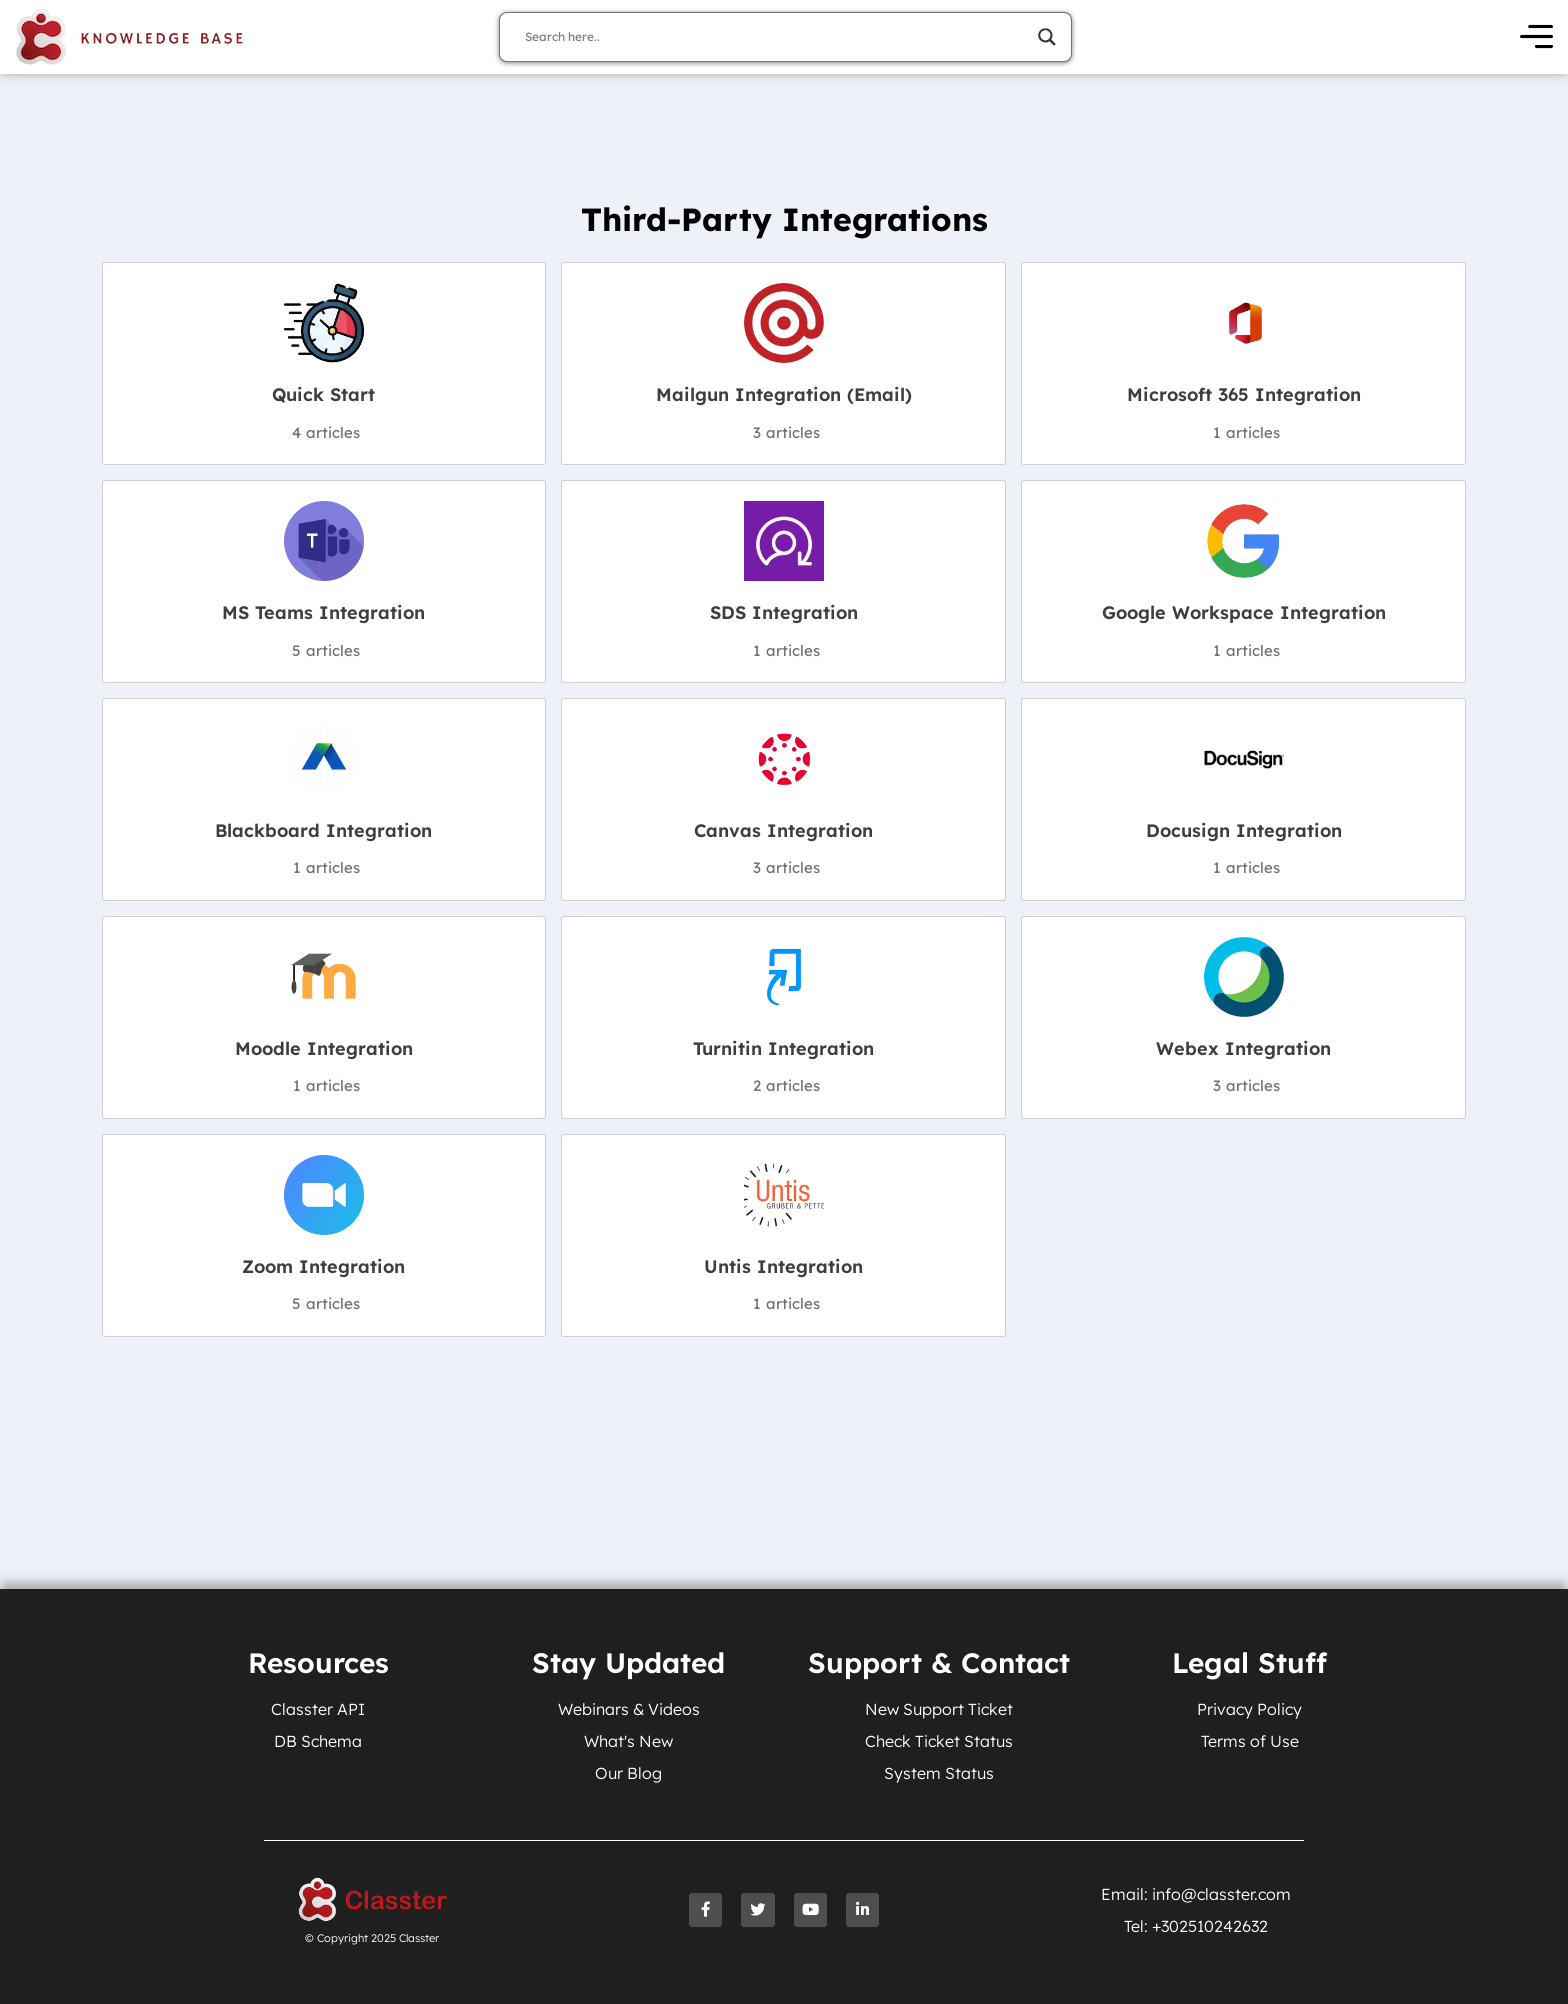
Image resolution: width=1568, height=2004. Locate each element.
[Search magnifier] (1047, 37)
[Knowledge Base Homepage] (130, 37)
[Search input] (776, 37)
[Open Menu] (1536, 37)
